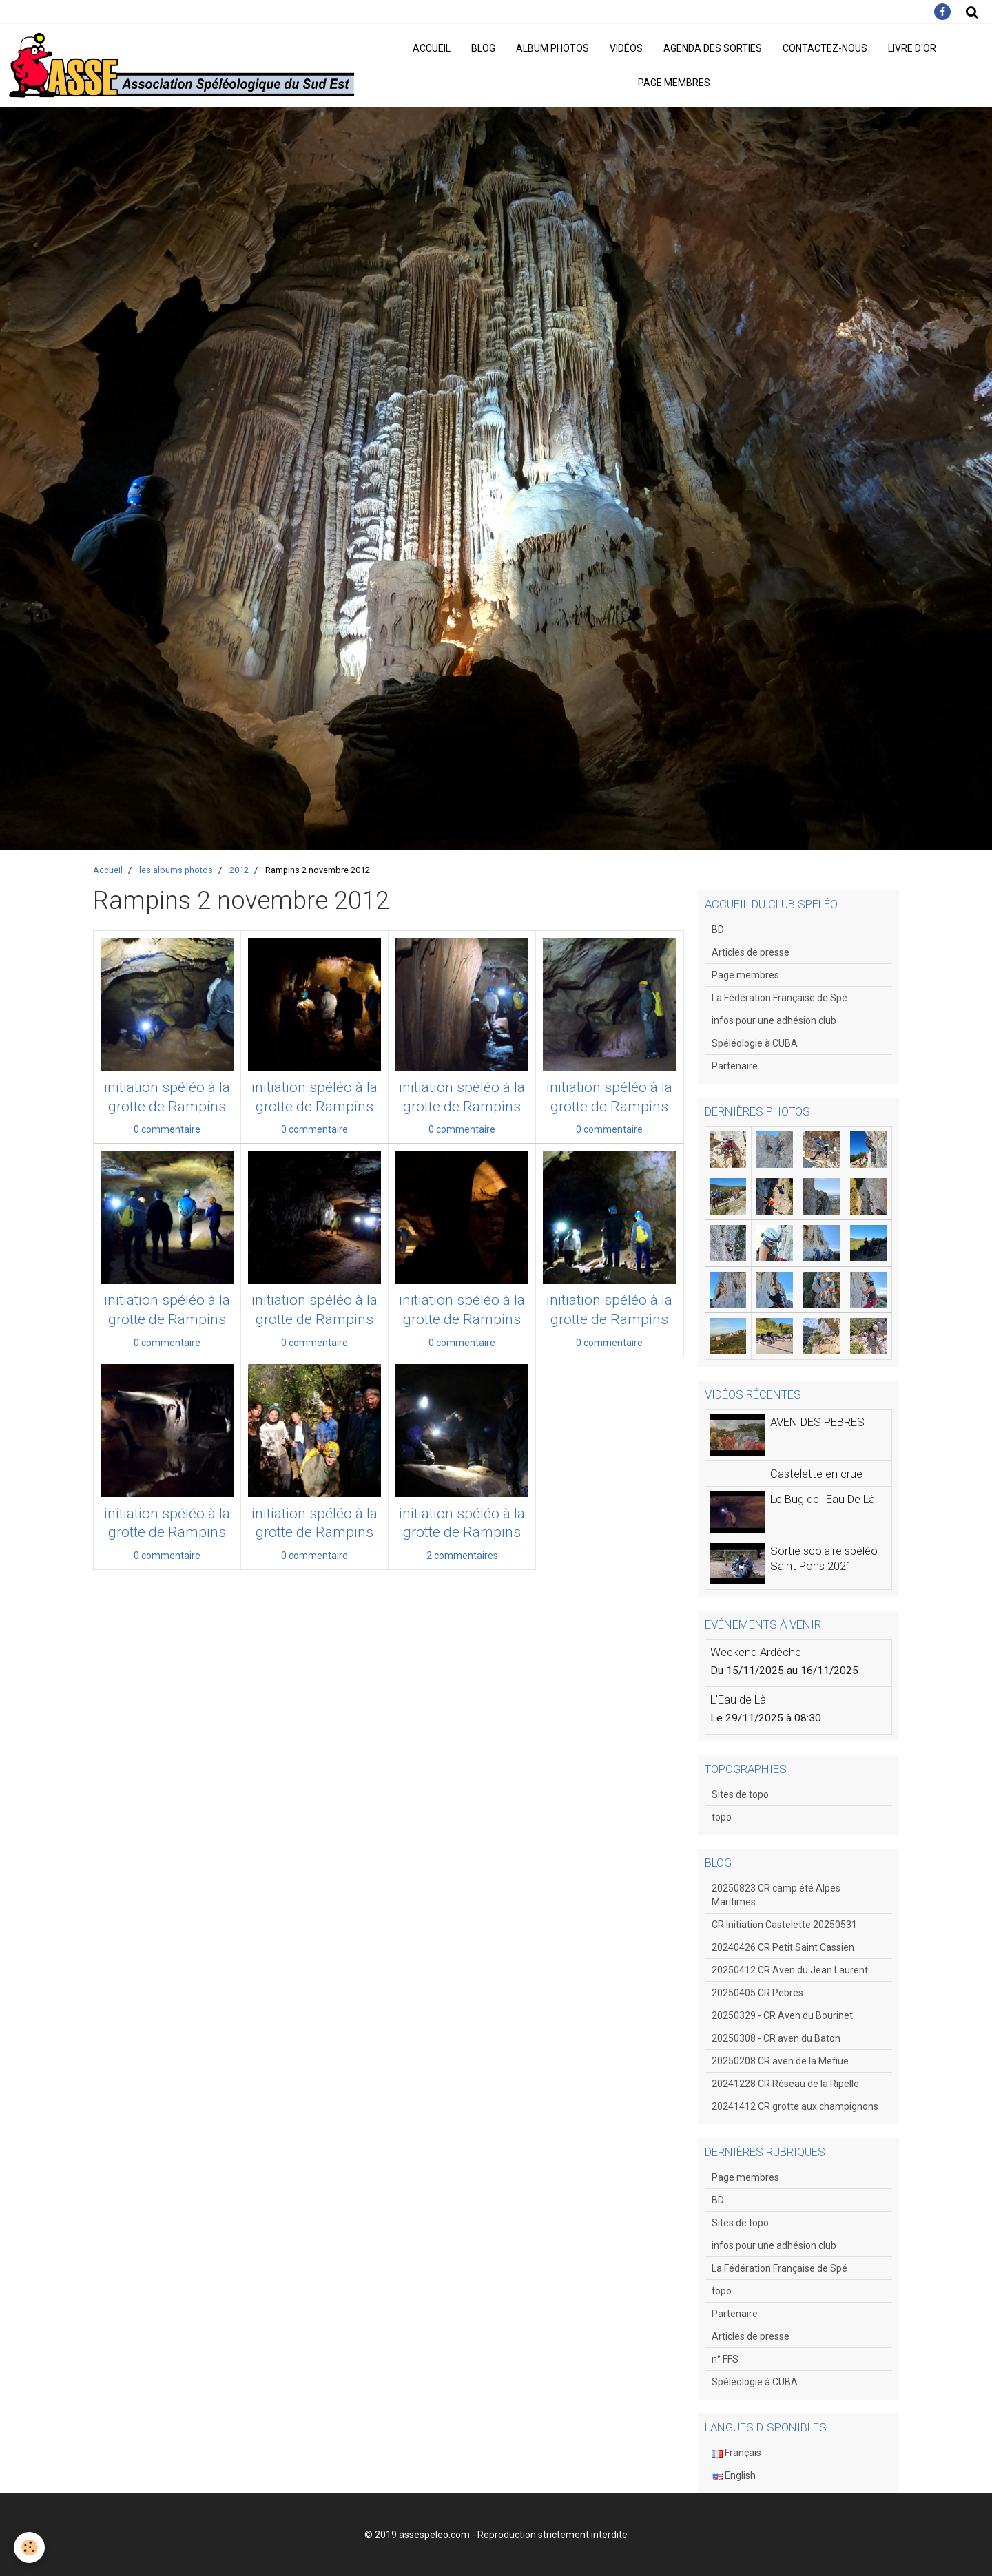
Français (736, 2452)
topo (722, 1817)
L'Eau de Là (738, 1699)
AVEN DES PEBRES (817, 1422)
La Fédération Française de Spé (779, 997)
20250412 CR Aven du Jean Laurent (790, 1970)
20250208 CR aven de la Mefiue (780, 2060)
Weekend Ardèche (755, 1652)
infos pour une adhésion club (774, 1020)
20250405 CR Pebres (757, 1992)
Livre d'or (912, 48)
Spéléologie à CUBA (755, 1043)
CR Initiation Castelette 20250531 (784, 1924)
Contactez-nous (825, 48)
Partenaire (735, 1065)
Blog (483, 48)
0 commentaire (167, 1129)
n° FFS (725, 2359)
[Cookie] (29, 2547)
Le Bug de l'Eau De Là (822, 1499)
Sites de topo (740, 1794)
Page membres (674, 82)
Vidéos (626, 48)
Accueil (432, 48)
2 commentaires (462, 1555)
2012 (239, 870)
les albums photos (176, 870)
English (734, 2475)
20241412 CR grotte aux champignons (795, 2106)
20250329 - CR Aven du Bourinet (782, 2015)
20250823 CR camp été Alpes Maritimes (776, 1895)
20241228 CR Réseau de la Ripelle (785, 2083)
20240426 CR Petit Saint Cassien (783, 1947)
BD (718, 929)
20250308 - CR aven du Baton (776, 2038)
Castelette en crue (816, 1473)
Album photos (552, 48)
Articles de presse (750, 952)
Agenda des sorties (712, 48)
